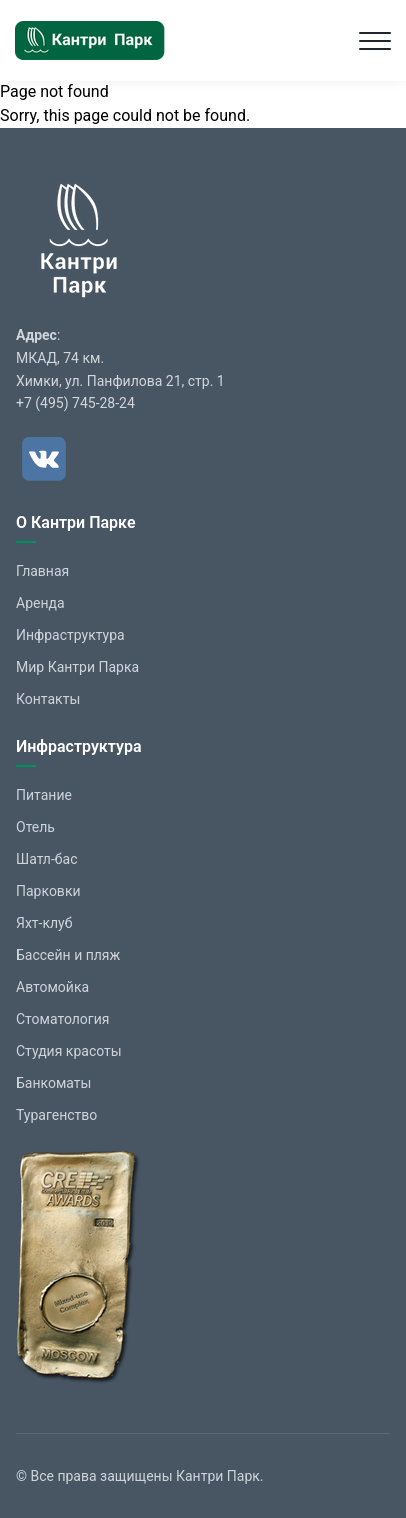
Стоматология (62, 1019)
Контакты (48, 699)
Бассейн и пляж (68, 955)
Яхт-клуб (44, 923)
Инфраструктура (70, 635)
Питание (44, 795)
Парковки (48, 891)
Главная (42, 571)
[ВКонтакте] (44, 459)
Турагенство (56, 1115)
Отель (35, 827)
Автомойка (52, 987)
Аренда (40, 603)
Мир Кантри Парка (77, 667)
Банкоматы (53, 1083)
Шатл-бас (47, 859)
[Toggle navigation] (375, 41)
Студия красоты (69, 1051)
